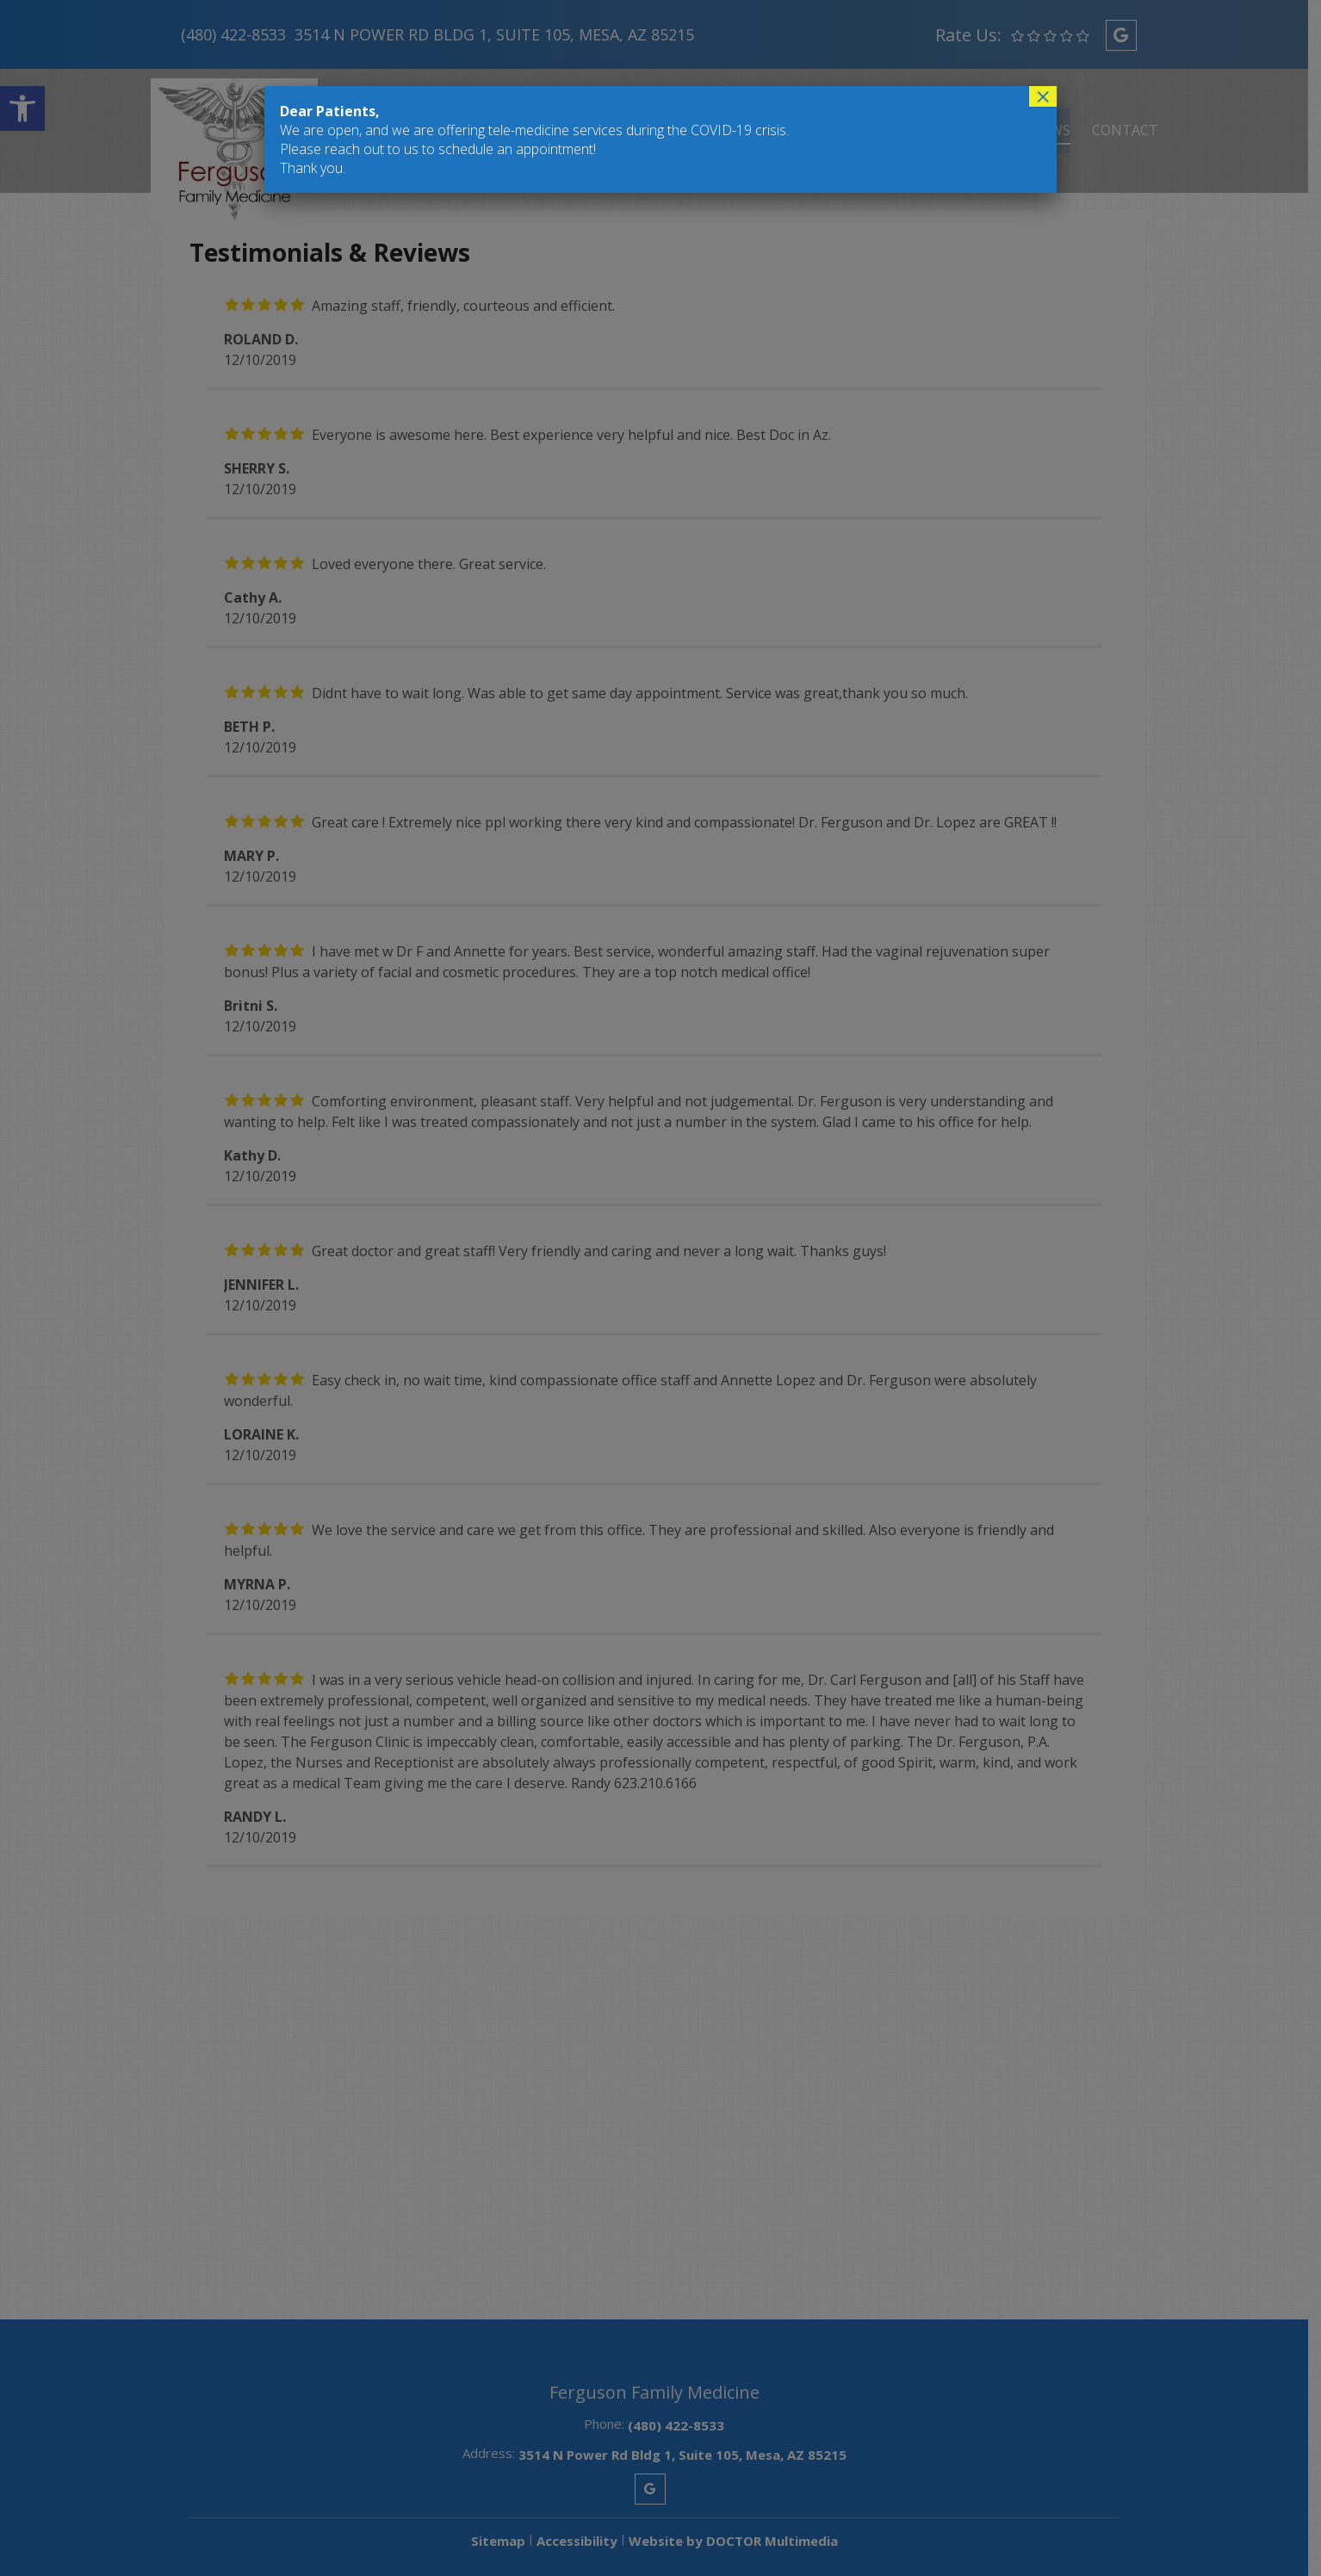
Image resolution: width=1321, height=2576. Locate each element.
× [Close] (1043, 96)
